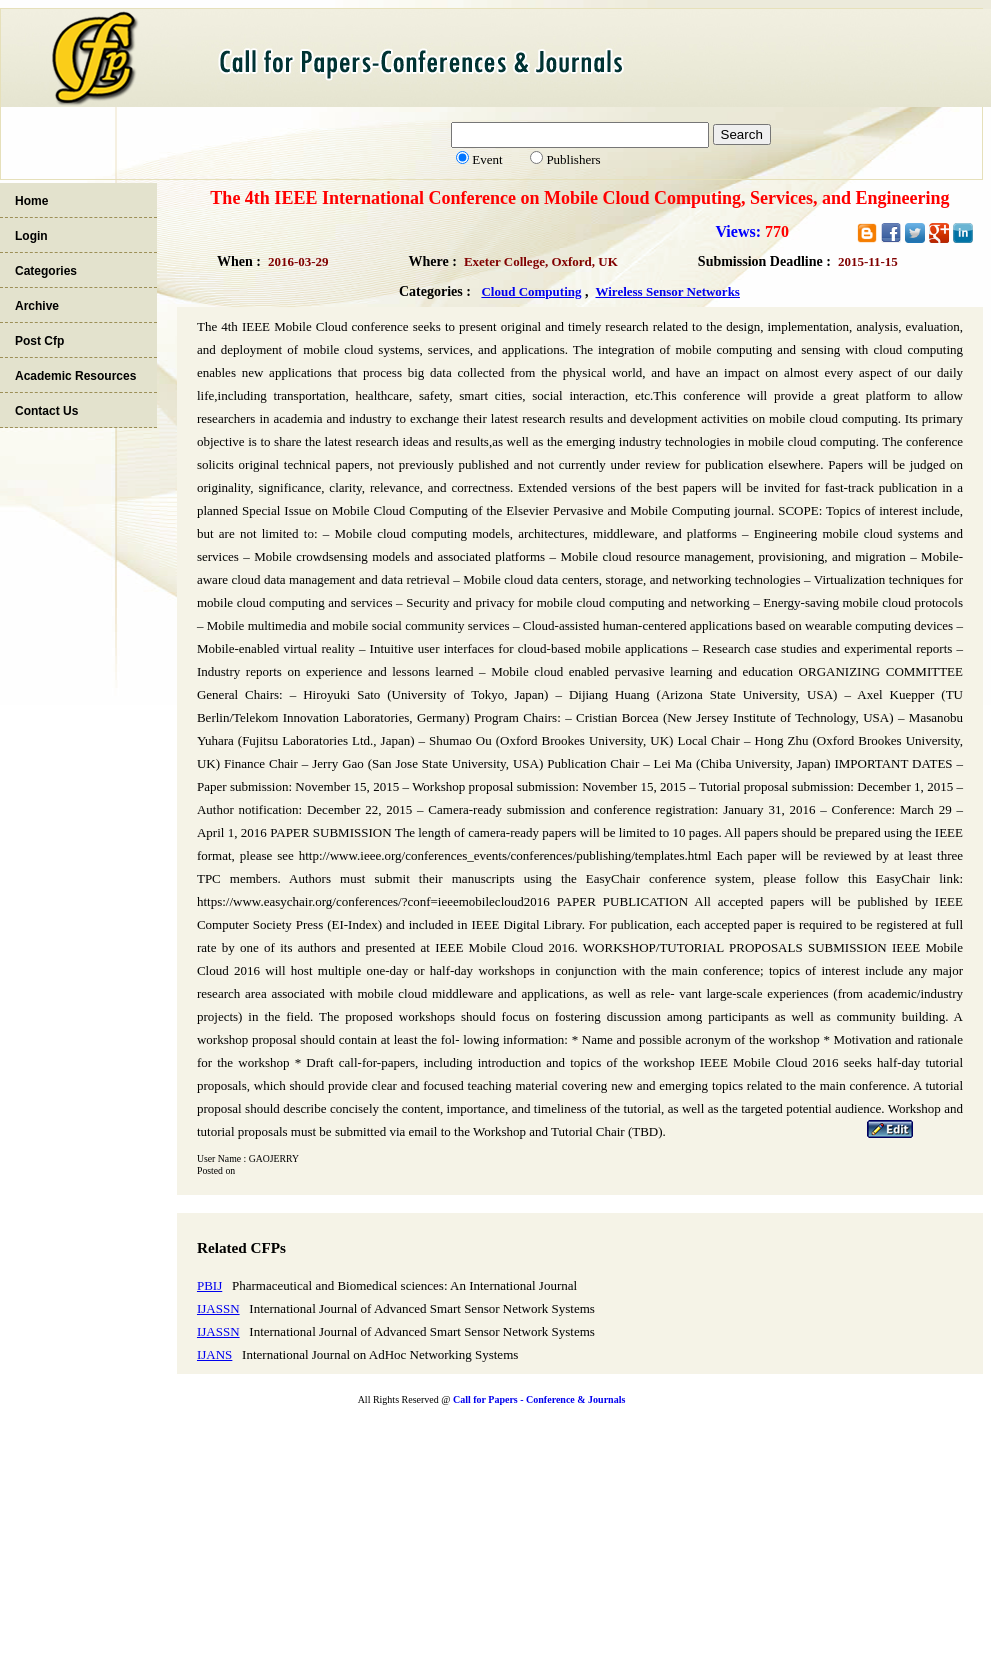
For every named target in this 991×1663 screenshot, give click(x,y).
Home (31, 201)
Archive (37, 306)
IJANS (214, 1354)
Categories (46, 271)
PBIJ (209, 1285)
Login (31, 236)
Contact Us (46, 411)
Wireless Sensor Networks (667, 291)
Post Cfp (39, 341)
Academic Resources (75, 376)
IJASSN (218, 1308)
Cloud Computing (531, 291)
